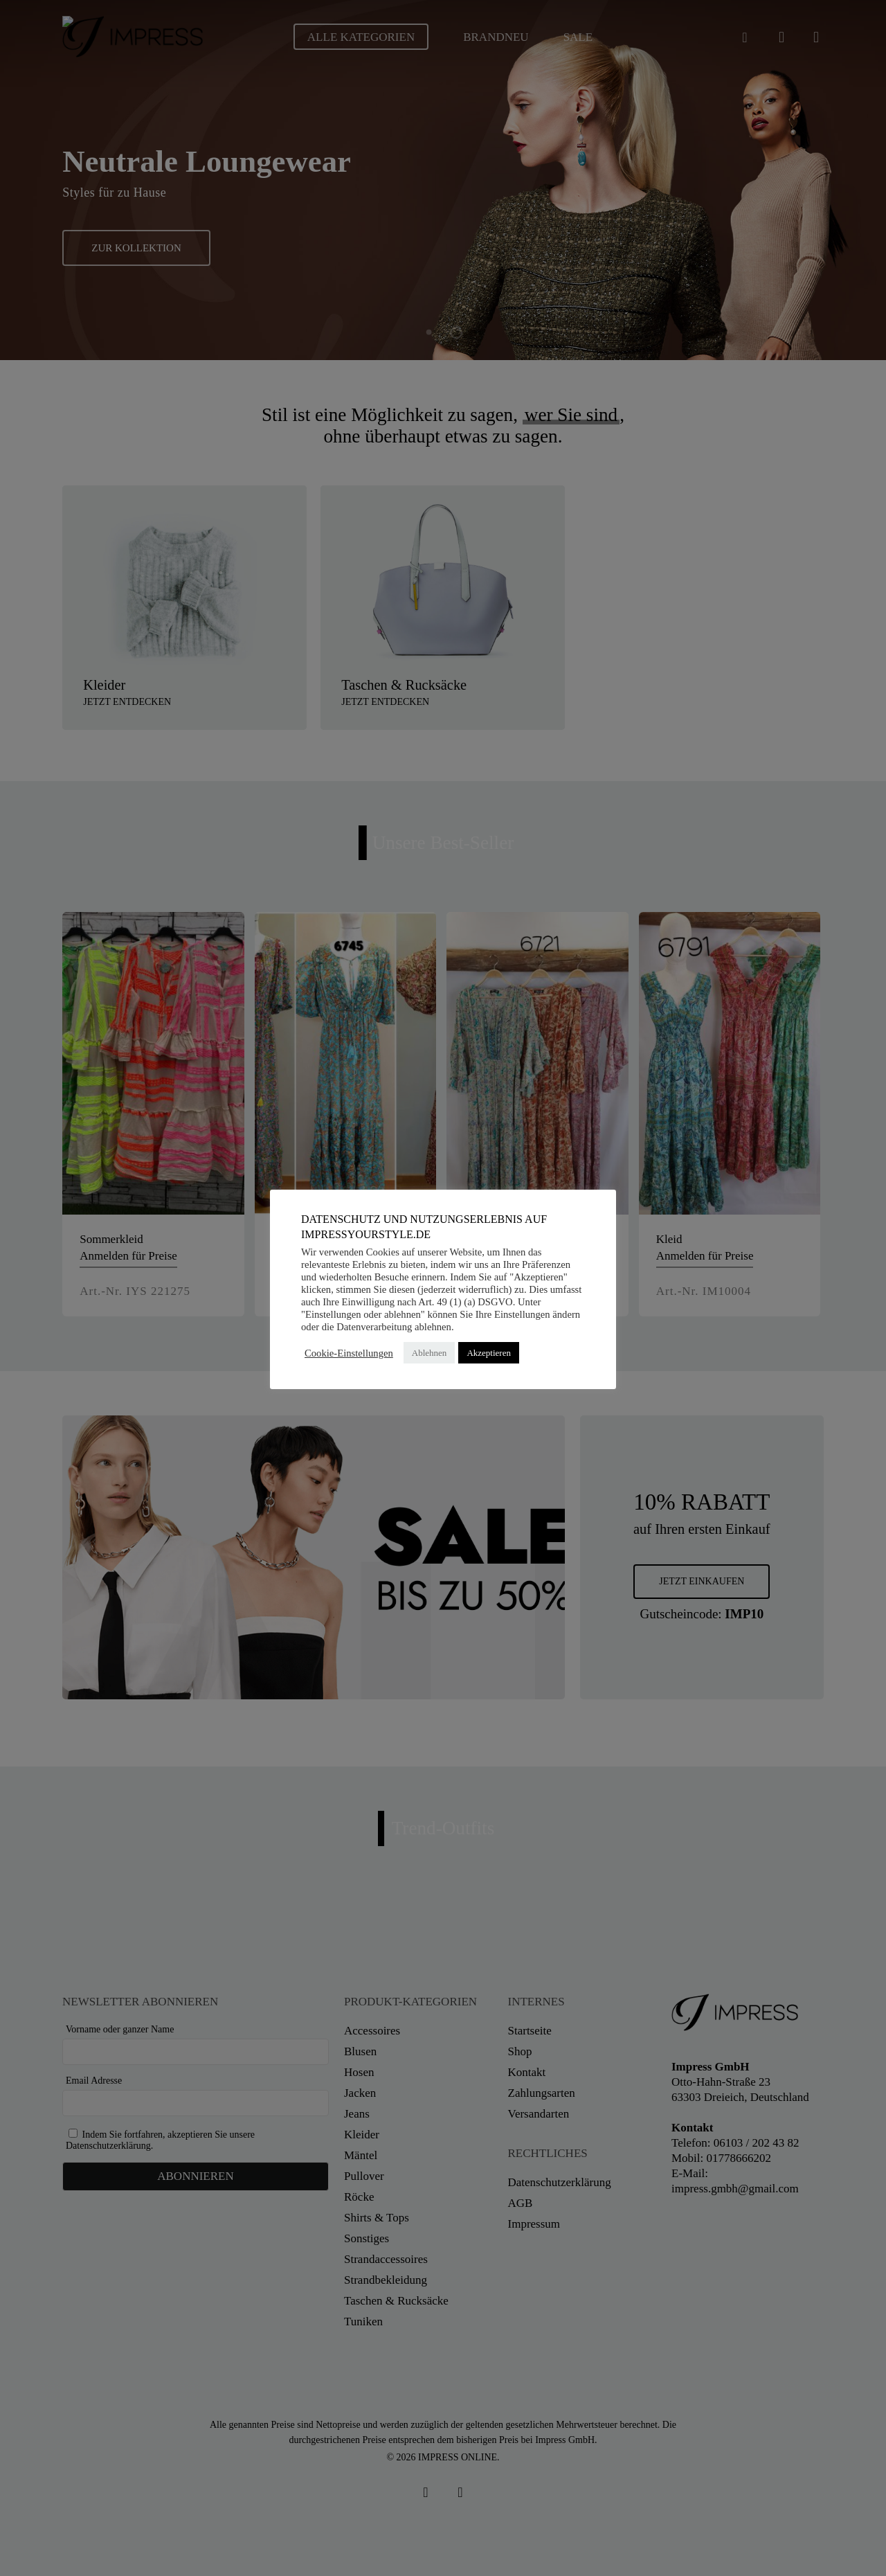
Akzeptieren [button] (489, 1353)
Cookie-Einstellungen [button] (349, 1353)
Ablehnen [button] (429, 1353)
